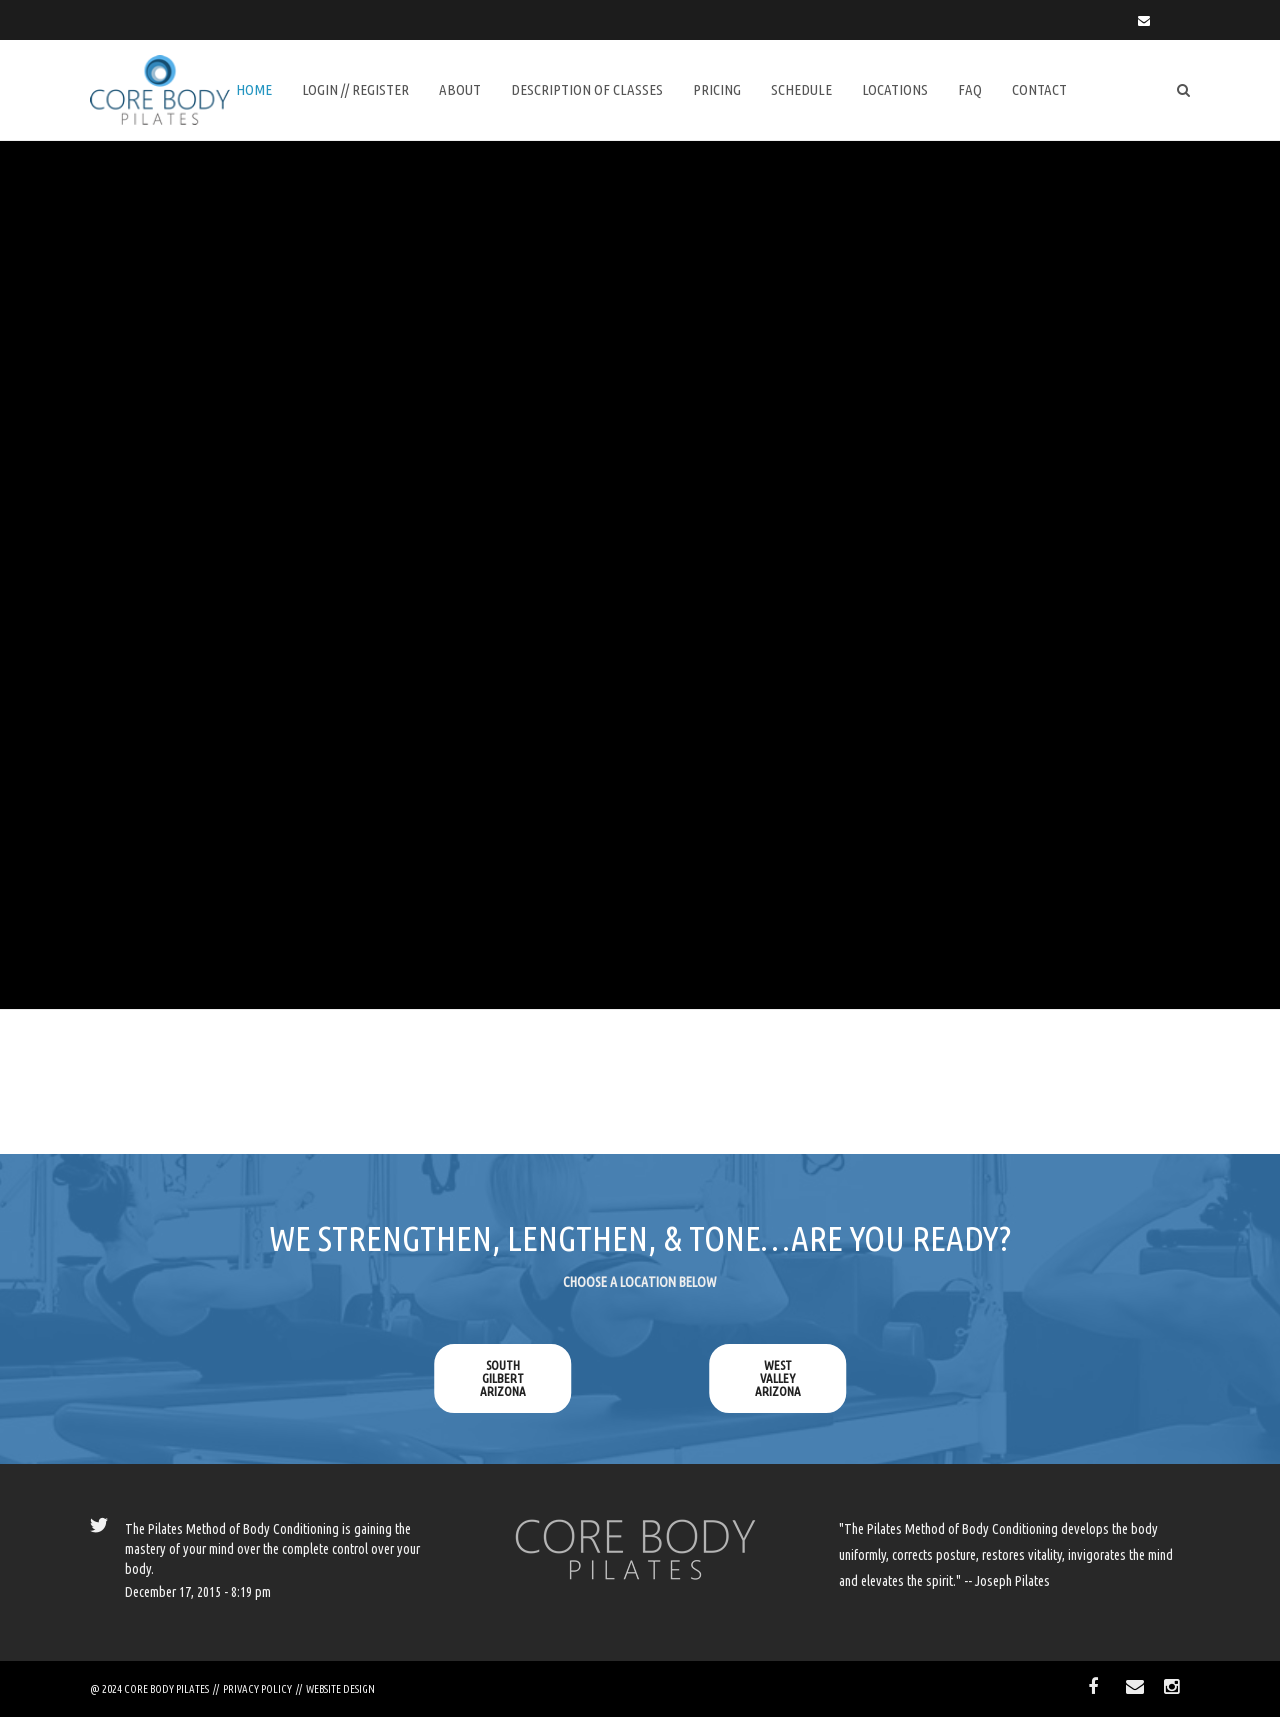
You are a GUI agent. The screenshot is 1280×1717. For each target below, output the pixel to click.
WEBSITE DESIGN (340, 1689)
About (460, 89)
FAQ (970, 89)
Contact (1039, 89)
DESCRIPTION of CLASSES (587, 89)
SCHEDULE (801, 89)
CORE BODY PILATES (166, 1689)
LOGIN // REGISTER (355, 89)
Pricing (717, 89)
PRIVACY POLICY (257, 1689)
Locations (895, 89)
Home (254, 89)
